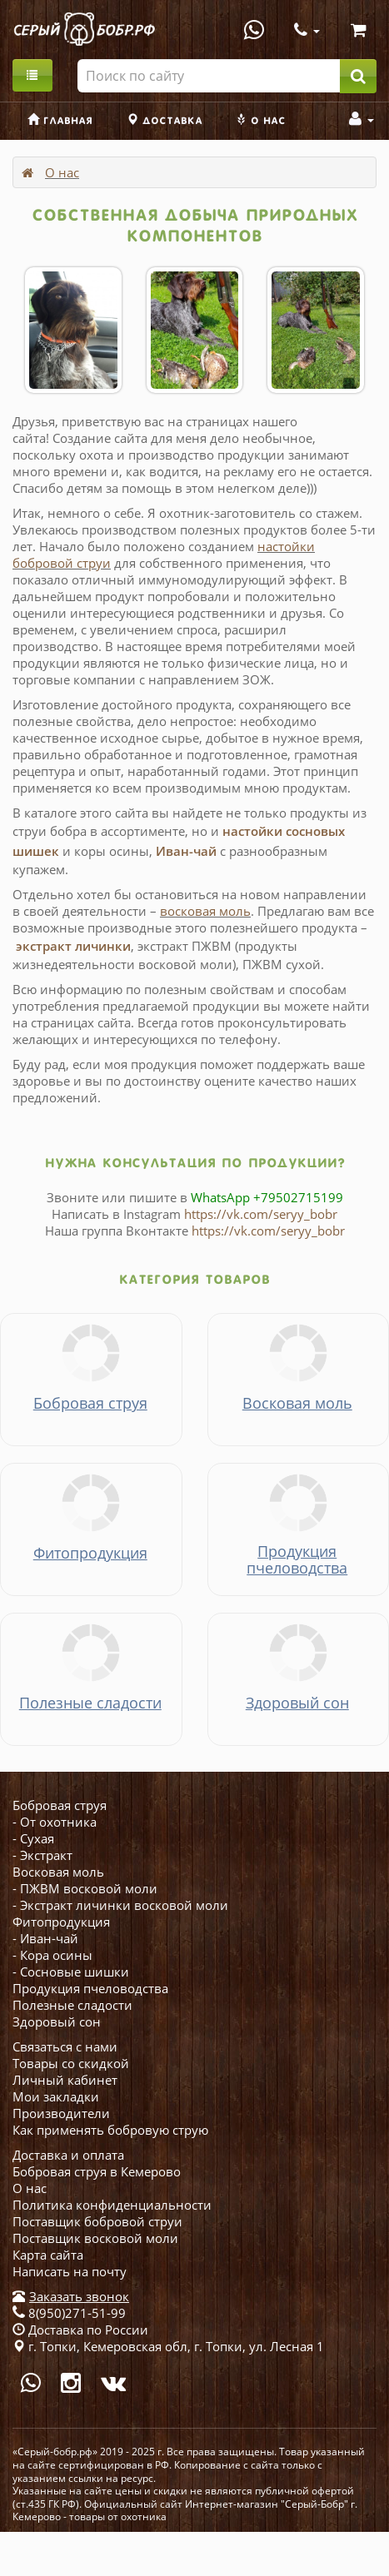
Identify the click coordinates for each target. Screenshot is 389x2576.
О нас (62, 172)
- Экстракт (42, 1855)
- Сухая (33, 1838)
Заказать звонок (79, 2296)
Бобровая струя (59, 1805)
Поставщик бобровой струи (97, 2221)
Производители (61, 2113)
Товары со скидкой (70, 2063)
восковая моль (205, 911)
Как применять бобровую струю (110, 2129)
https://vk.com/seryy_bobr (260, 1214)
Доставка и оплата (68, 2154)
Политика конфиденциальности (112, 2204)
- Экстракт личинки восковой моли (120, 1905)
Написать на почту (69, 2271)
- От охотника (54, 1821)
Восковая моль (58, 1871)
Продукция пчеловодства (90, 1988)
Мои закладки (55, 2096)
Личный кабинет (64, 2079)
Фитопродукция (61, 1921)
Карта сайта (47, 2254)
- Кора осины (52, 1955)
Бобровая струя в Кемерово (96, 2171)
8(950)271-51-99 (69, 2313)
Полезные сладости (72, 2005)
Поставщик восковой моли (95, 2238)
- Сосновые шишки (70, 1971)
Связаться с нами (64, 2046)
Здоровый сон (56, 2021)
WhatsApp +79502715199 (267, 1197)
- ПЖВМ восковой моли (84, 1888)
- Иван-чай (45, 1938)
